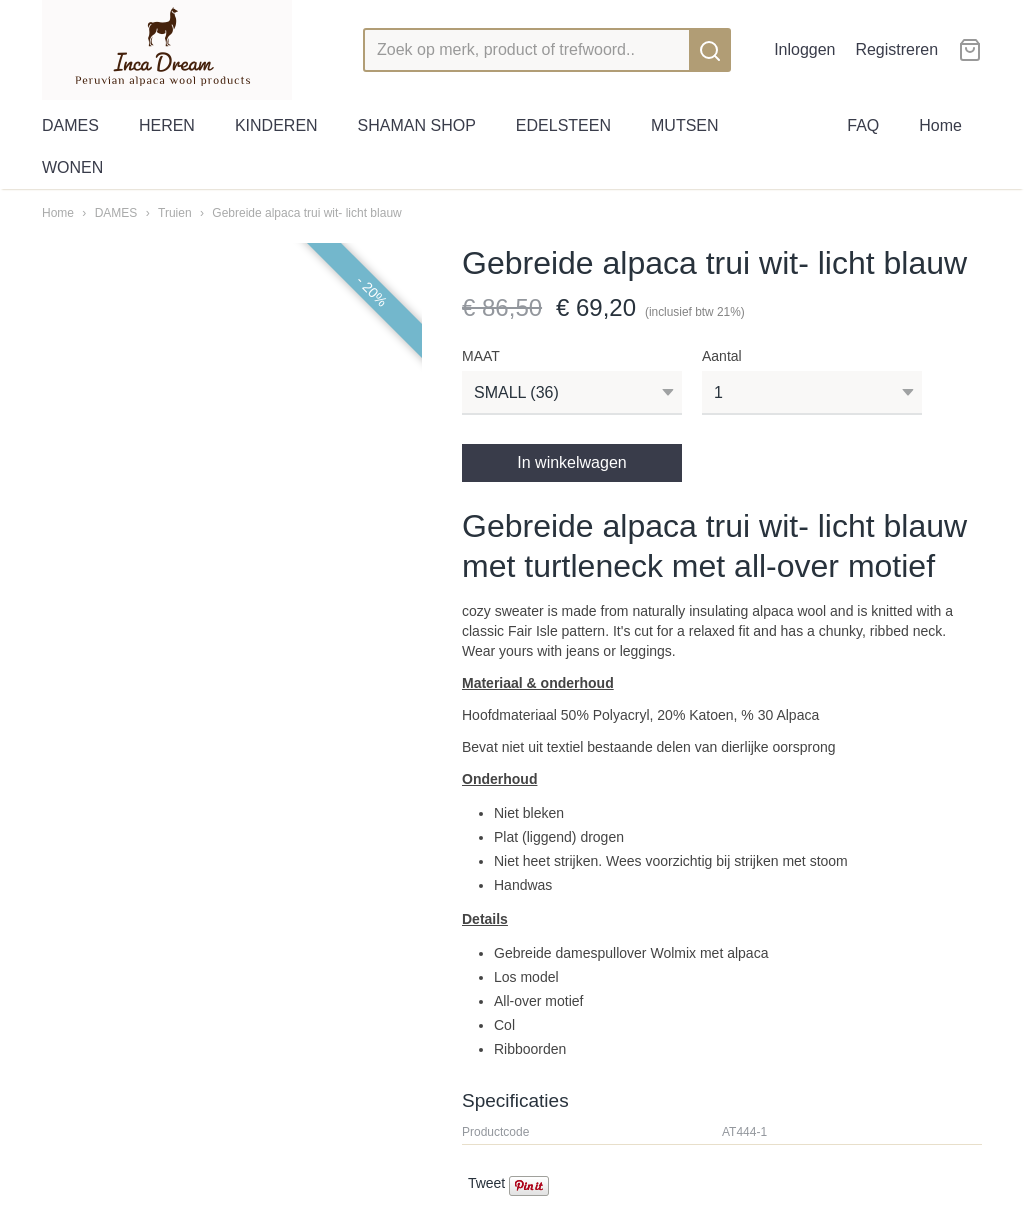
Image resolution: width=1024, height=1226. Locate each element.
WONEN (72, 167)
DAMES (70, 125)
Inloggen (804, 49)
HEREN (167, 125)
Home (940, 125)
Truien (175, 213)
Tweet (486, 1183)
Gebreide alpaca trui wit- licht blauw (306, 213)
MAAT (481, 356)
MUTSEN (685, 125)
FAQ (863, 125)
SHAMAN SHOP (417, 125)
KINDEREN (276, 125)
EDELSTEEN (563, 125)
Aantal (722, 356)
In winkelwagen (571, 462)
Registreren (896, 49)
